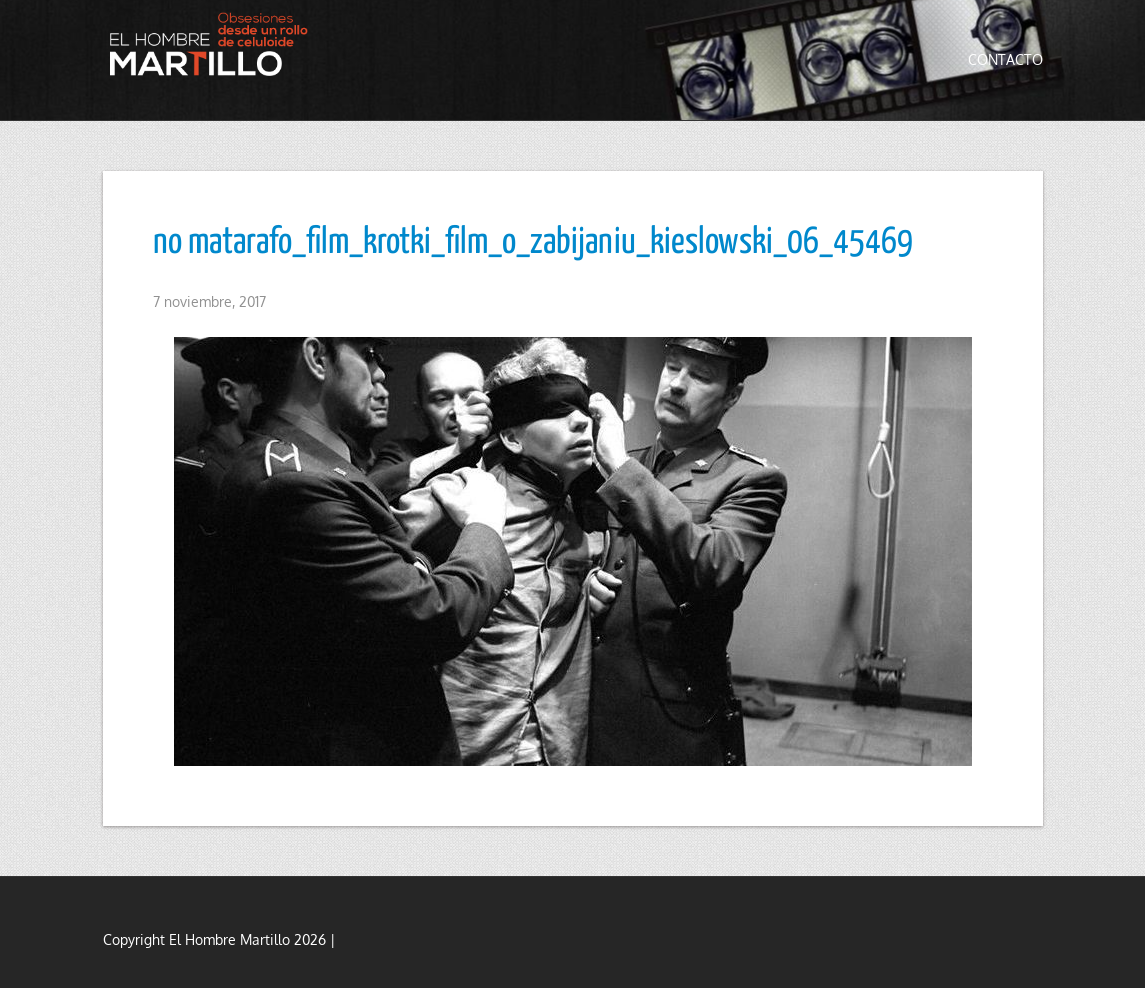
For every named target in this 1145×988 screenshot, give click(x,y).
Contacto (1005, 59)
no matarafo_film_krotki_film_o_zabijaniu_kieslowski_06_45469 (533, 243)
